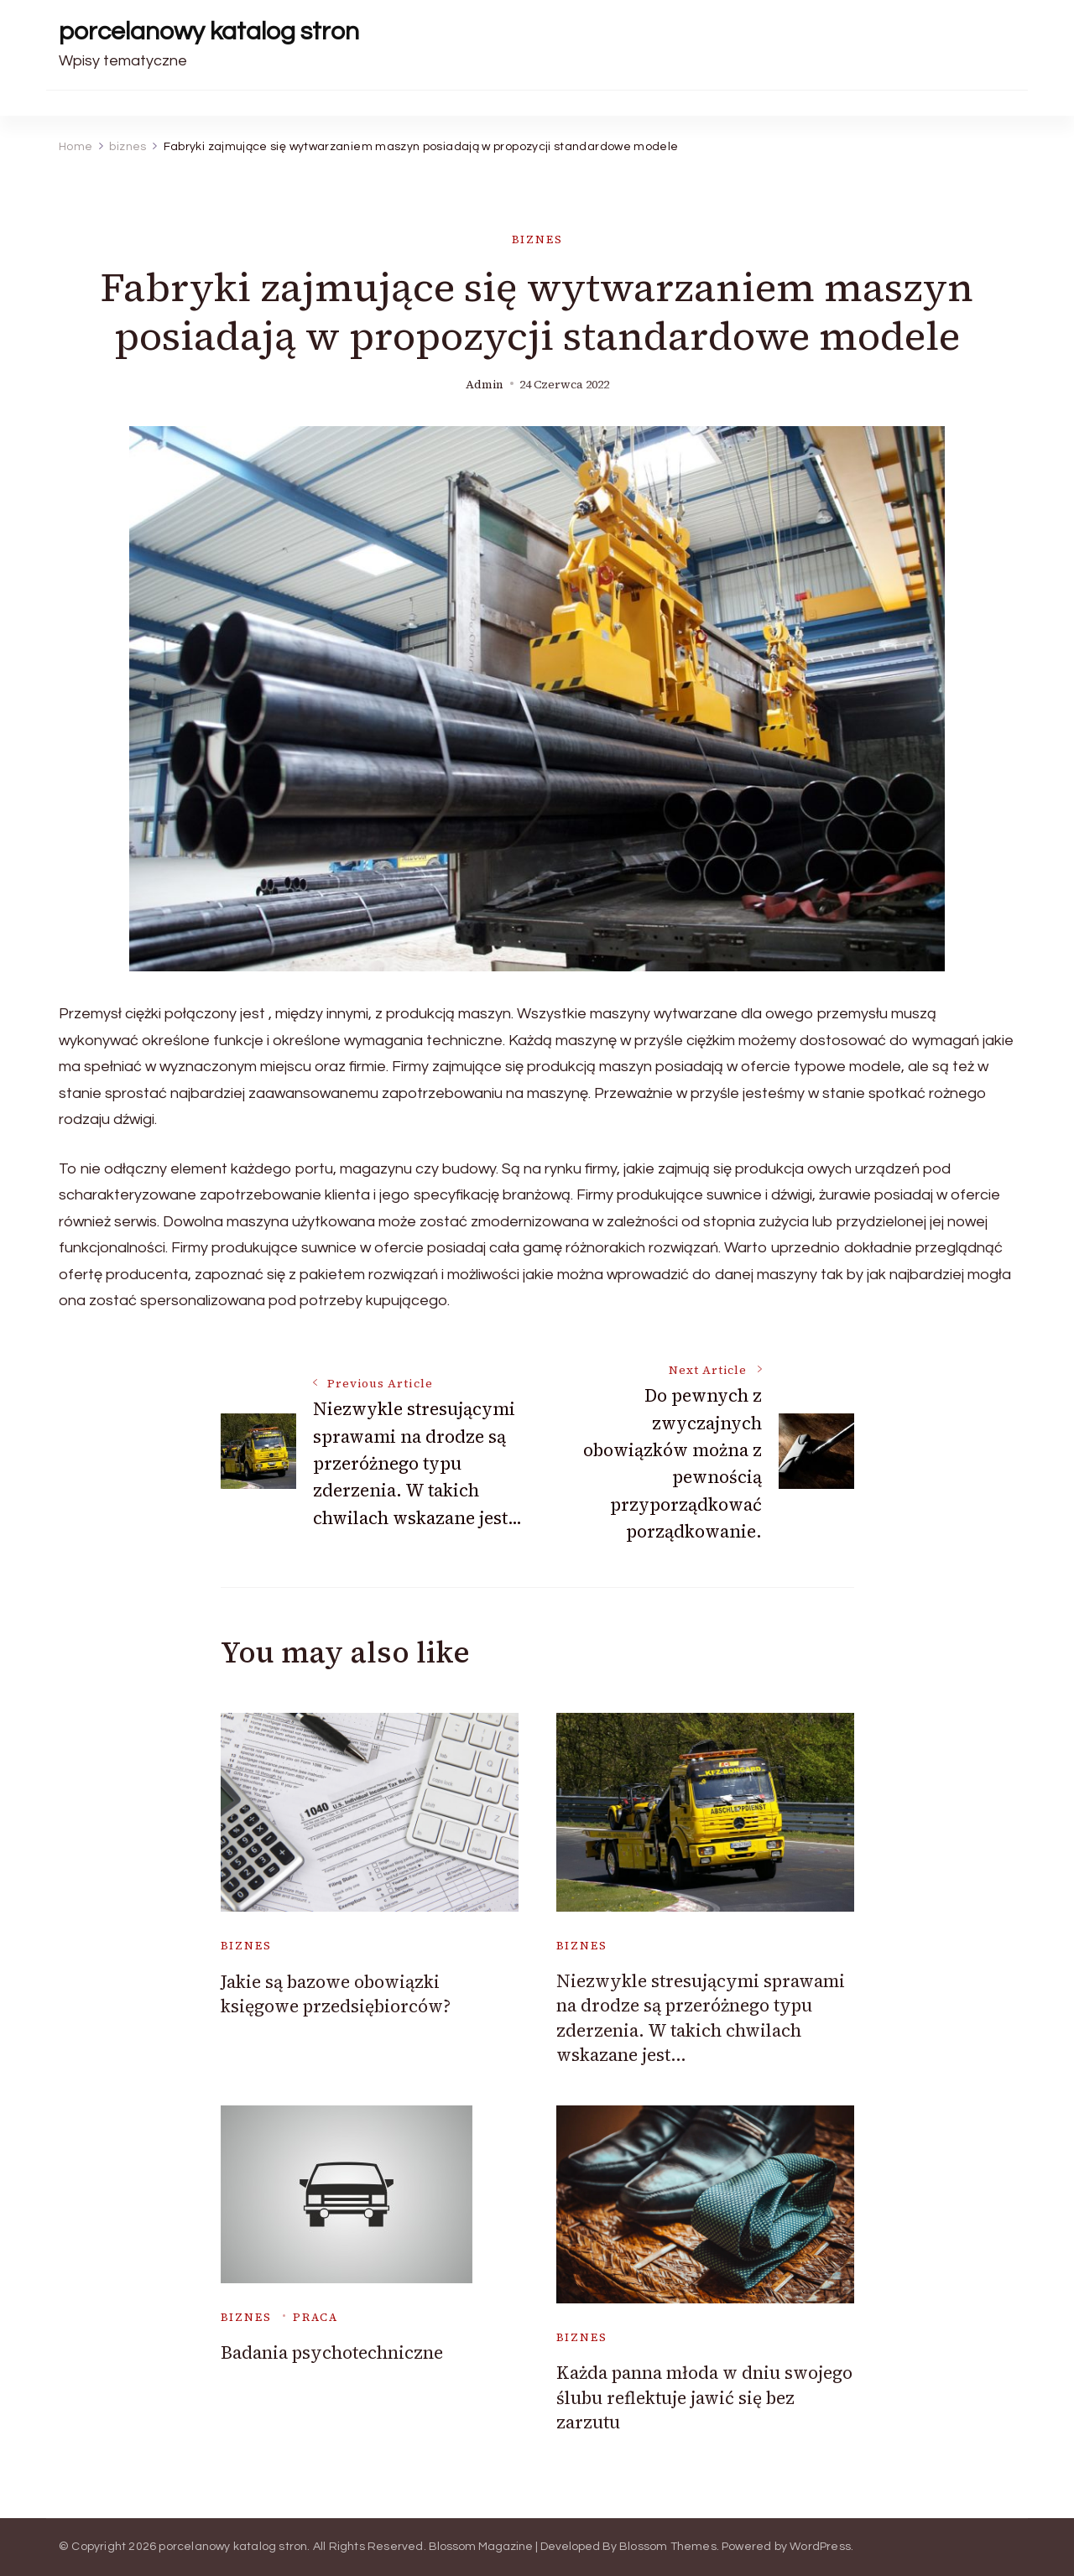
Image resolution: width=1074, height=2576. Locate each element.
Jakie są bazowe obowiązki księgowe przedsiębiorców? (336, 1994)
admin (484, 385)
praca (315, 2317)
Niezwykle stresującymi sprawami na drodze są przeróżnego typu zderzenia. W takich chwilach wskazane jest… (700, 2018)
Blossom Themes (668, 2547)
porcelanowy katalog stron (209, 31)
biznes (537, 239)
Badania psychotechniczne (332, 2352)
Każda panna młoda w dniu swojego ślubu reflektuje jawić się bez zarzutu (704, 2397)
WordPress (820, 2547)
